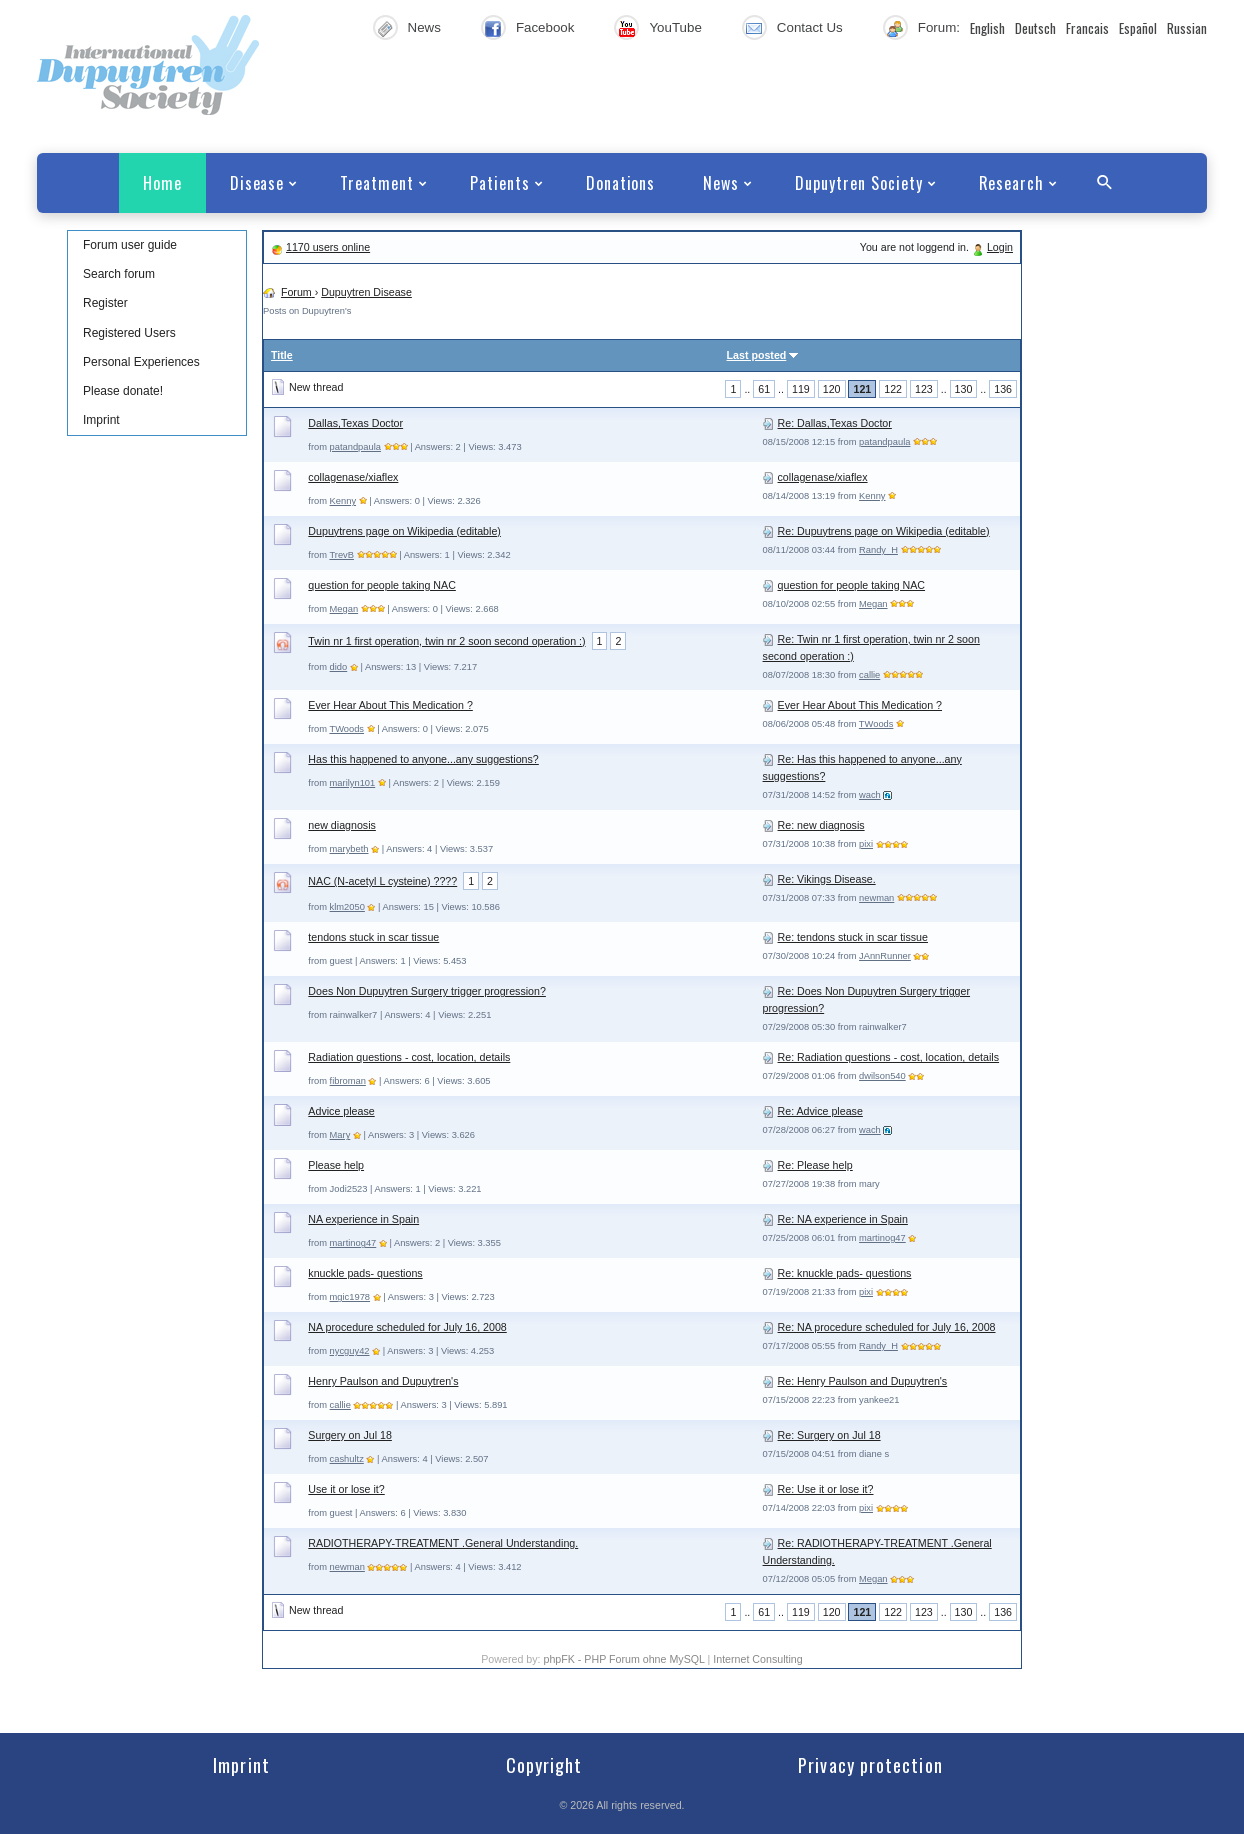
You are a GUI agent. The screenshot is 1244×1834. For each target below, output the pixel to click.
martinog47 (353, 1243)
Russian (1187, 28)
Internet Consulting (757, 1659)
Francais (1087, 28)
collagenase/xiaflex (353, 477)
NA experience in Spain (363, 1219)
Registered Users (129, 333)
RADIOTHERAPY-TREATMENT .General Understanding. (443, 1543)
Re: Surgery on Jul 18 (829, 1435)
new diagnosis (342, 825)
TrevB (341, 555)
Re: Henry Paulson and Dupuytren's (863, 1381)
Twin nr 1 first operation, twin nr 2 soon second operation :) (446, 641)
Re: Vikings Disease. (827, 879)
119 (801, 389)
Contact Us (810, 27)
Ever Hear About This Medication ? (390, 705)
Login (1000, 247)
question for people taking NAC (382, 585)
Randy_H (878, 550)
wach (870, 795)
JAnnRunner (885, 956)
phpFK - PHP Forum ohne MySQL (625, 1659)
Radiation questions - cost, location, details (409, 1057)
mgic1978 (350, 1297)
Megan (344, 609)
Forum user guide (130, 245)
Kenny (343, 501)
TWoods (346, 729)
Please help (336, 1165)
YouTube (675, 27)
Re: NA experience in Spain (843, 1219)
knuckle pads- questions (365, 1273)
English (987, 28)
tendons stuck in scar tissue (373, 937)
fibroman (348, 1081)
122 (893, 389)
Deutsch (1035, 28)
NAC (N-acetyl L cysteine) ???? (382, 881)
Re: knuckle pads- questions (845, 1273)
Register (105, 303)
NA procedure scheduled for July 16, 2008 (407, 1327)
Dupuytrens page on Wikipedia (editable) (404, 531)
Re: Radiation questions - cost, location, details (889, 1057)
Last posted (757, 355)
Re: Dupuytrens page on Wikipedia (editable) (884, 531)
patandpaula (355, 447)
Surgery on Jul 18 (350, 1435)
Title (282, 355)
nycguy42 (350, 1351)
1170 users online (328, 247)
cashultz (347, 1459)
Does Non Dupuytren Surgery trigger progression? (427, 991)
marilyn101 (353, 783)
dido (339, 667)
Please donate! (123, 391)
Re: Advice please (820, 1111)
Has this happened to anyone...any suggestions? (423, 759)
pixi (866, 844)
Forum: (939, 27)
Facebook (545, 27)
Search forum (119, 274)
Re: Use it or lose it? (826, 1489)
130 (964, 389)
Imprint (101, 420)
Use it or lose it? (346, 1489)
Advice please (341, 1111)
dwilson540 (882, 1076)
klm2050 (347, 907)
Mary (340, 1135)
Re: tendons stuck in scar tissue (853, 937)
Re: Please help (815, 1165)
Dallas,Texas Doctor (355, 423)
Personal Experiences (141, 362)
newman (876, 898)
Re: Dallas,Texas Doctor (835, 423)
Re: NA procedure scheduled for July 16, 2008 (887, 1327)
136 (1003, 389)
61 (764, 389)
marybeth (349, 849)
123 (924, 389)
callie (869, 675)
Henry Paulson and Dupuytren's (383, 1381)
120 (832, 389)
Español (1138, 28)
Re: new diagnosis (821, 825)
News (424, 27)
